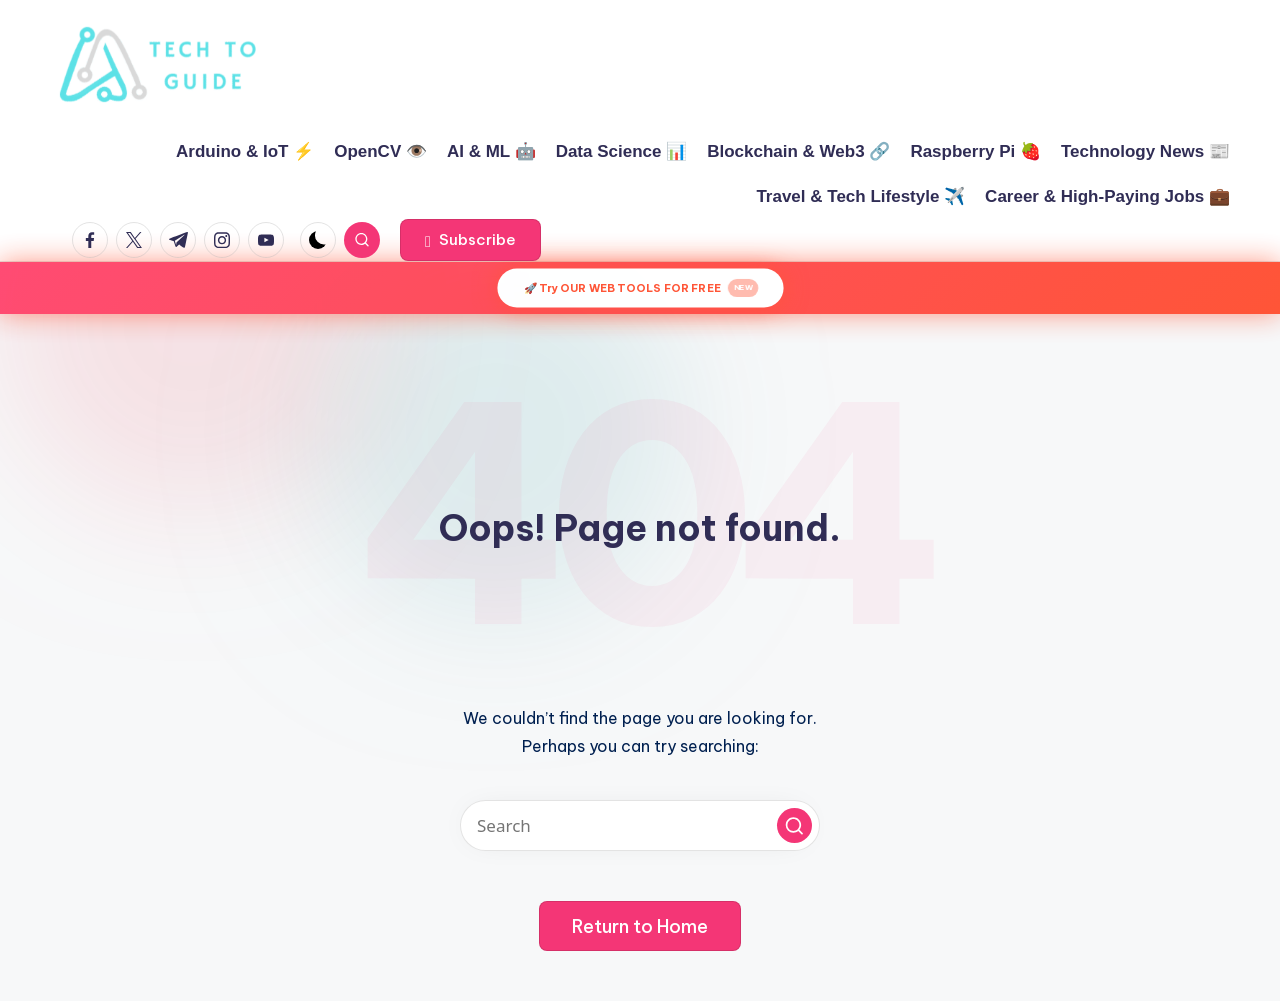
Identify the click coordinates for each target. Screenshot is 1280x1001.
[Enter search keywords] (640, 825)
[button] (470, 240)
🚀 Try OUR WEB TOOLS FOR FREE (640, 288)
